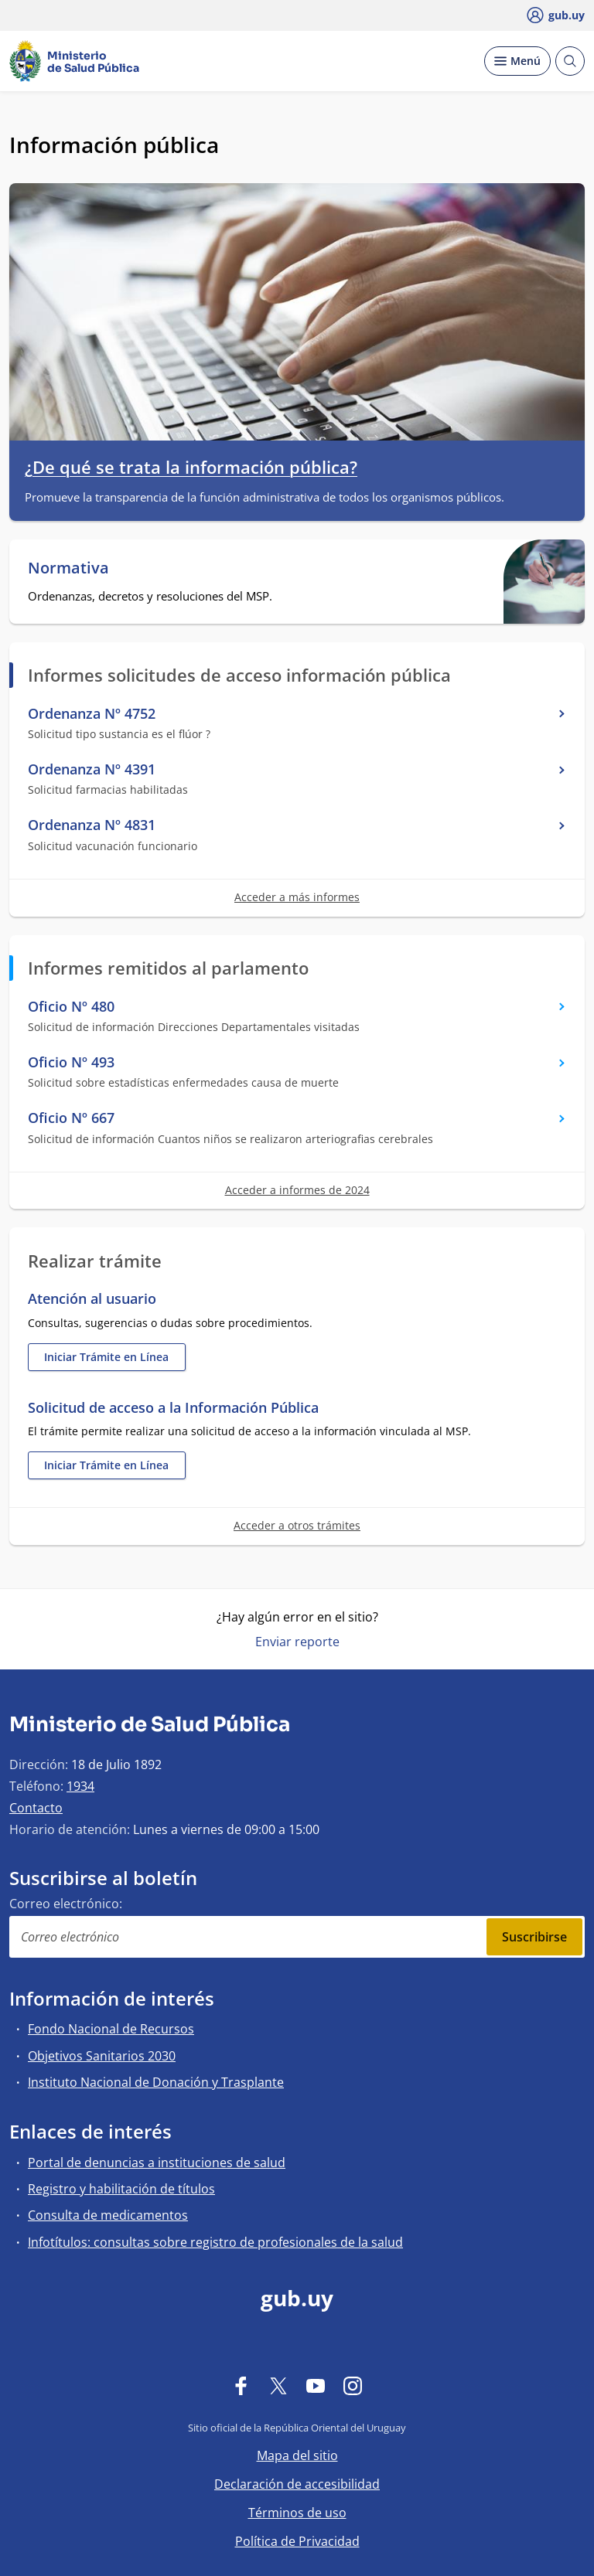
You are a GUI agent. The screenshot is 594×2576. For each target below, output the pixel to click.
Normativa (68, 568)
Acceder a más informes (297, 897)
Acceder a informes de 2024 (297, 1190)
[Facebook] (241, 2385)
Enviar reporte (297, 1641)
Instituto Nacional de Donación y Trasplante (156, 2082)
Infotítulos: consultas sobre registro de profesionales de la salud (215, 2242)
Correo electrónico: (65, 1903)
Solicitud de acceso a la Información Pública (173, 1408)
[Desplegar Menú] (517, 61)
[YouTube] (315, 2385)
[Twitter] (278, 2385)
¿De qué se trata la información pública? (191, 467)
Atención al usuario (92, 1299)
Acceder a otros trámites (297, 1525)
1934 (80, 1786)
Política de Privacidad (297, 2541)
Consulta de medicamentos (108, 2215)
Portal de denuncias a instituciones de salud (156, 2162)
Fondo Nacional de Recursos (111, 2028)
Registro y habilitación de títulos (121, 2188)
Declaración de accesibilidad (297, 2484)
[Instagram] (352, 2385)
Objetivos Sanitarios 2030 (102, 2055)
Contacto (36, 1807)
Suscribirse (534, 1936)
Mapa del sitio (297, 2455)
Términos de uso (297, 2512)
